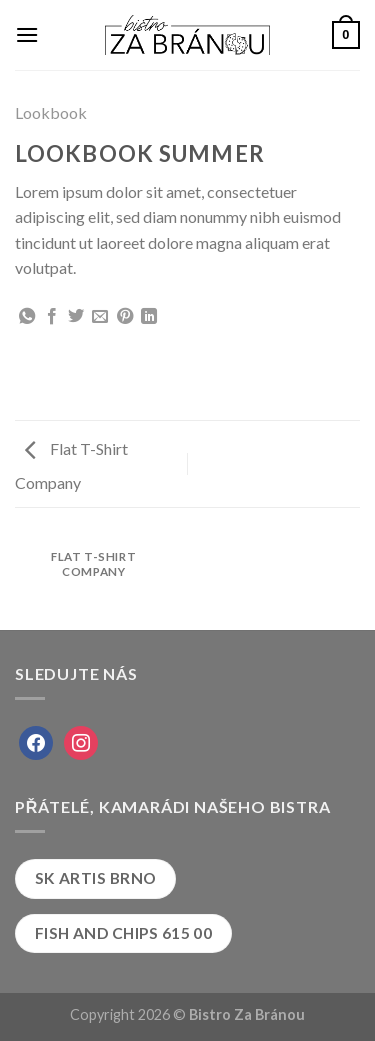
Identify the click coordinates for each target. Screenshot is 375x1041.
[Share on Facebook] (52, 317)
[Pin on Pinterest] (125, 317)
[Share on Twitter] (76, 317)
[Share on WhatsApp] (27, 317)
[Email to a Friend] (100, 317)
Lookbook (51, 112)
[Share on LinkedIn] (149, 317)
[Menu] (27, 34)
